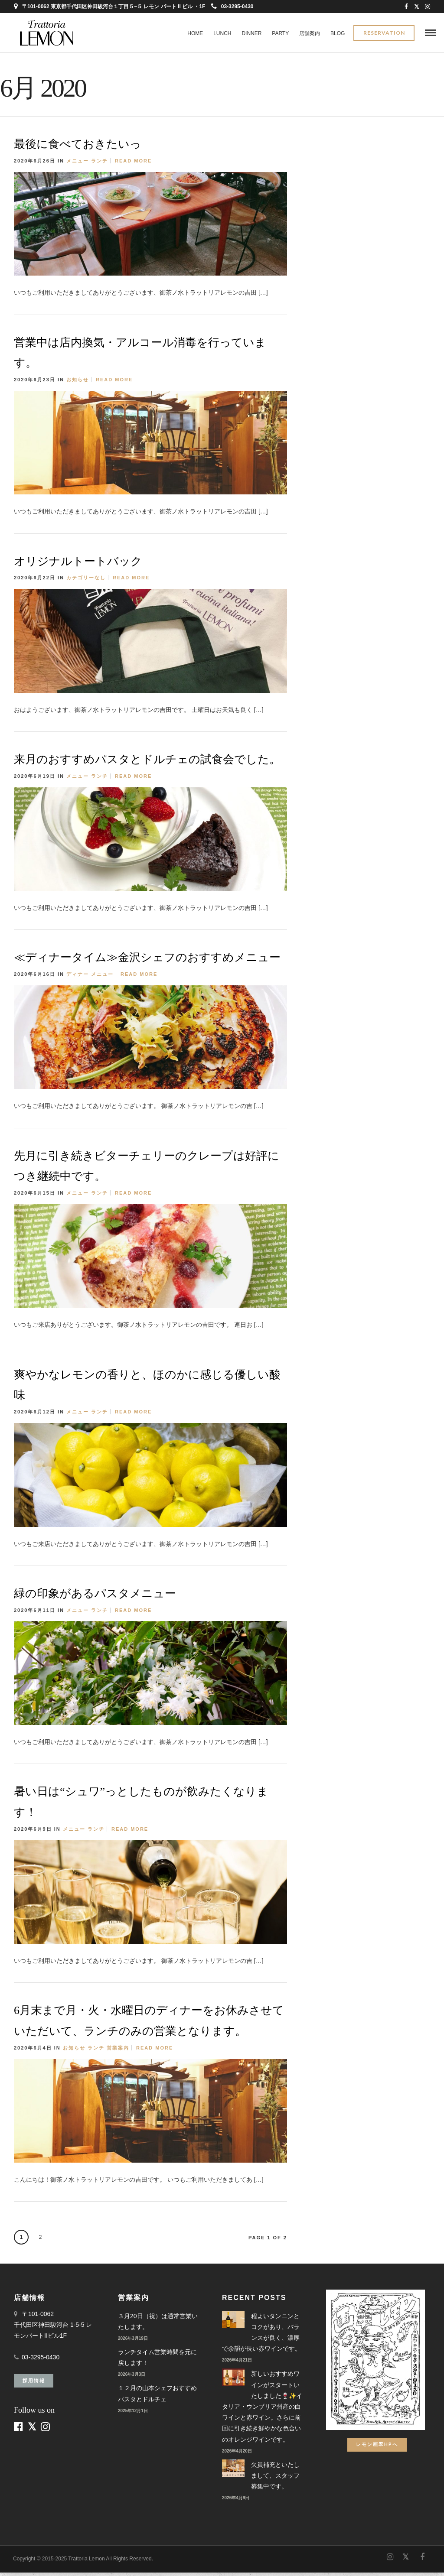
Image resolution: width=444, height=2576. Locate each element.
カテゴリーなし (86, 581)
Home (195, 33)
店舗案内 (309, 33)
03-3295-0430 (232, 6)
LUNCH (222, 33)
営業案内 (118, 2051)
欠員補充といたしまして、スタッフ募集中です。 (275, 2479)
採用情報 (34, 2384)
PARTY (280, 33)
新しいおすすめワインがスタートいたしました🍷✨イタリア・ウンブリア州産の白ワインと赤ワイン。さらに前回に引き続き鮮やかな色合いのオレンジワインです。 (262, 2410)
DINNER (251, 33)
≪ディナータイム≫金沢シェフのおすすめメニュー (147, 961)
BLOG (337, 33)
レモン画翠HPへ (377, 2447)
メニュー (77, 164)
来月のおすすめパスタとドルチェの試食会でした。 (147, 763)
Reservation (384, 33)
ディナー (77, 977)
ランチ (99, 164)
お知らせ (77, 383)
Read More (133, 164)
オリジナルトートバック (78, 565)
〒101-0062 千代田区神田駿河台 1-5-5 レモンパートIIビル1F (53, 2328)
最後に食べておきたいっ (77, 147)
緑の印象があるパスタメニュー (95, 1597)
